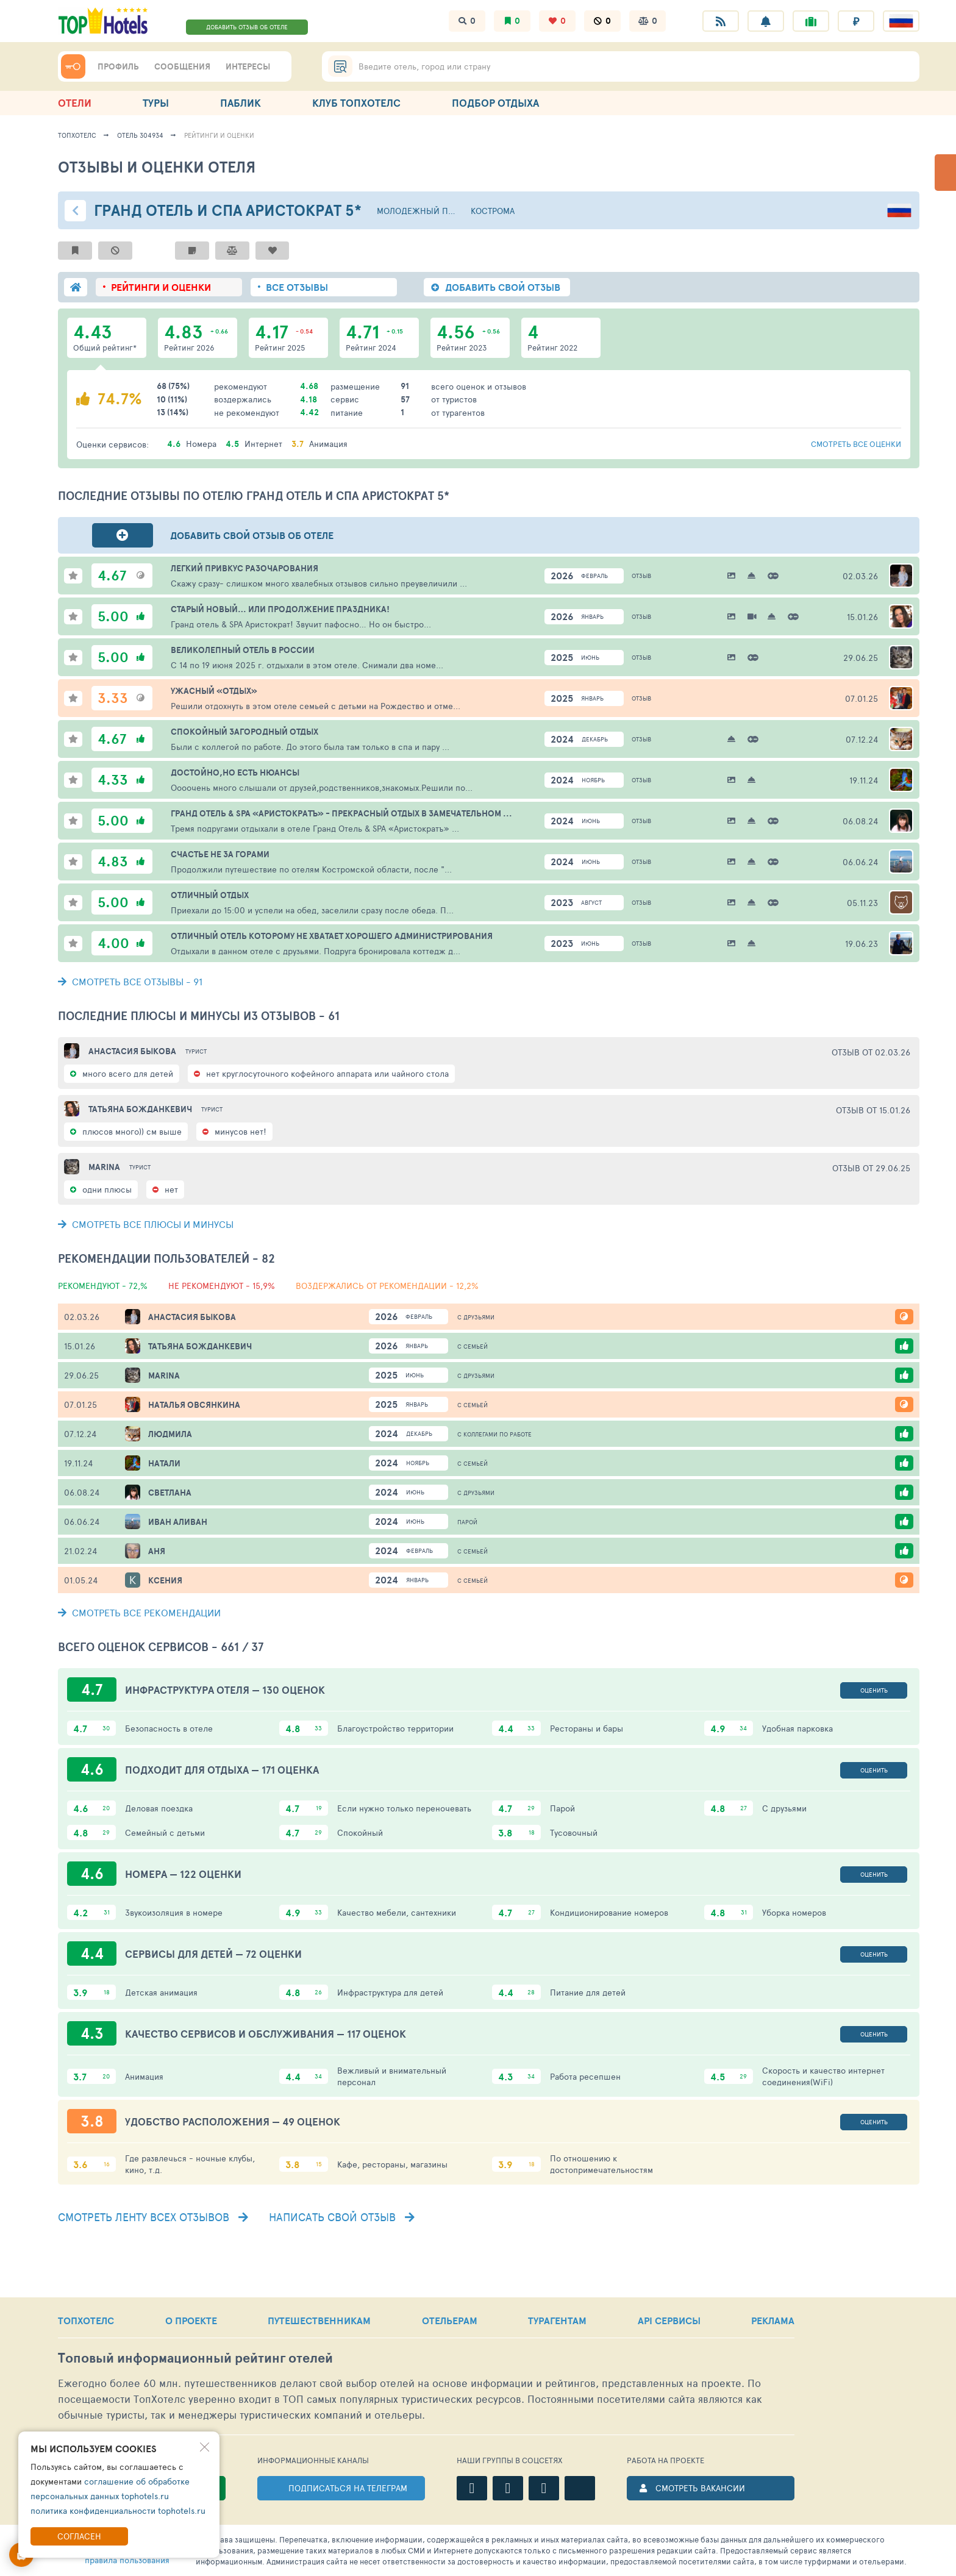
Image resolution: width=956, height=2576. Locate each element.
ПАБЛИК (240, 102)
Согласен (79, 2536)
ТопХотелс (77, 135)
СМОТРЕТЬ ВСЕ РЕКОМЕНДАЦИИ (139, 1612)
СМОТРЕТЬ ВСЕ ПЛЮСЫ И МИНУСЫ (146, 1224)
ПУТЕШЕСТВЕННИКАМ (319, 2320)
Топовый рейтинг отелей (195, 2358)
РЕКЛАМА (772, 2320)
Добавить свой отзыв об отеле (252, 535)
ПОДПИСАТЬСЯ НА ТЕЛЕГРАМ (347, 2488)
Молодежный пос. (416, 210)
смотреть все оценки (856, 443)
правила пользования (127, 2560)
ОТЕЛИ (74, 102)
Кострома (493, 210)
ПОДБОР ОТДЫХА (495, 102)
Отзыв (641, 575)
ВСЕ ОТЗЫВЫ (297, 287)
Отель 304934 (140, 135)
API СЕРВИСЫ (669, 2320)
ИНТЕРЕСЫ (248, 66)
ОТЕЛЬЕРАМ (449, 2320)
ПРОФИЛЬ (118, 66)
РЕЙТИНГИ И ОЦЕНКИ (161, 287)
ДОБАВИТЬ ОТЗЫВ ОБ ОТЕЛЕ (247, 27)
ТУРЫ (156, 102)
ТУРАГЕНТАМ (557, 2320)
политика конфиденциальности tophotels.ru (117, 2510)
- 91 (130, 981)
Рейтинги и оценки (219, 135)
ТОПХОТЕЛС (86, 2320)
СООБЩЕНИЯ (182, 66)
